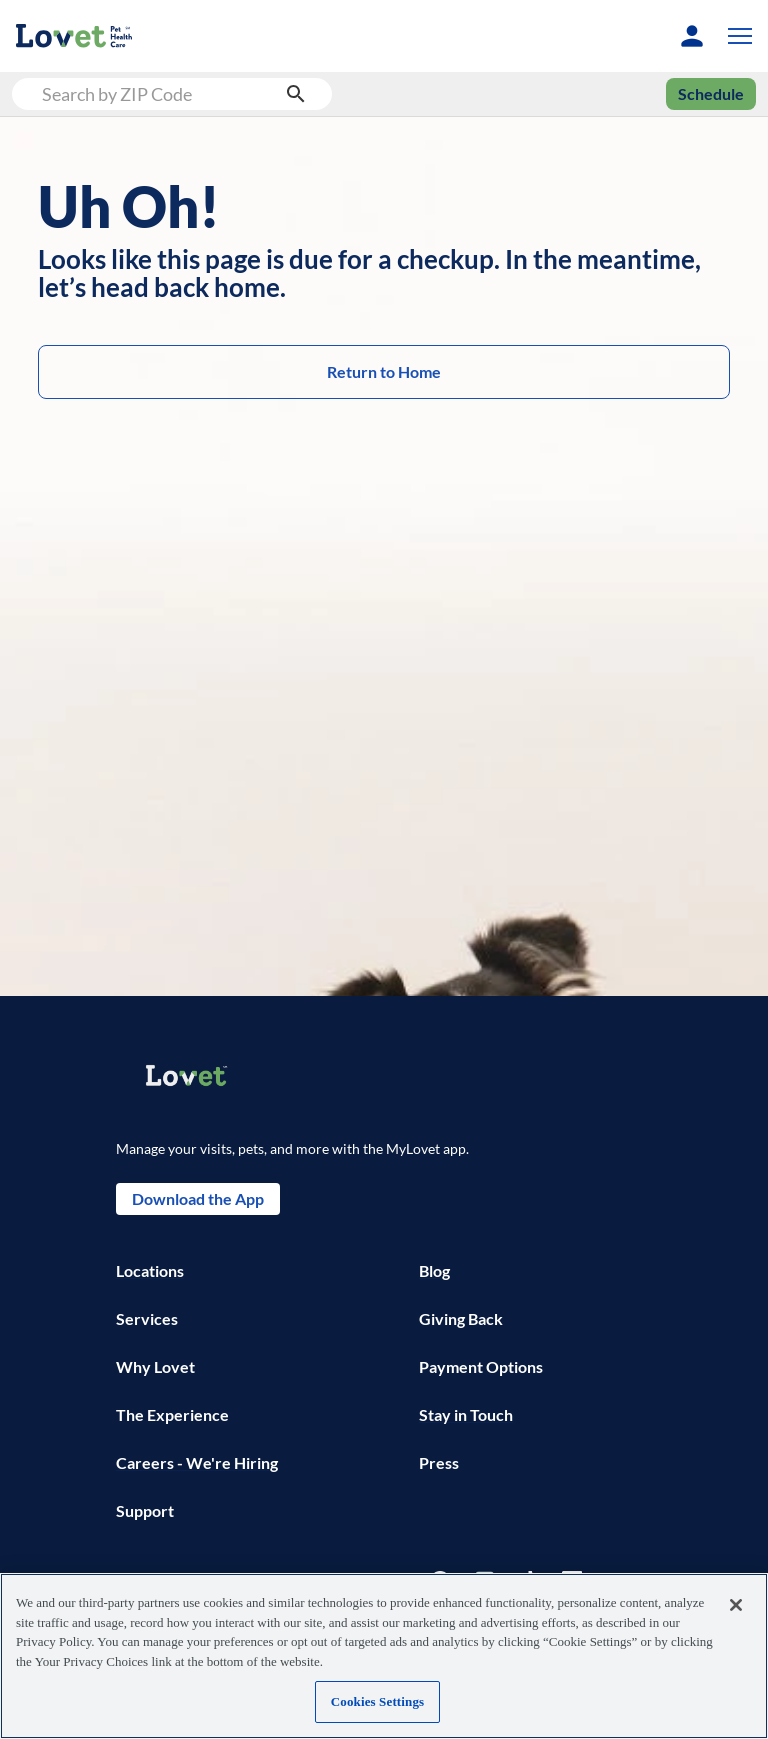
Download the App (198, 1199)
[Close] (736, 1605)
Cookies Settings (377, 1701)
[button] (736, 36)
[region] (384, 1656)
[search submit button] (296, 94)
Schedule (711, 94)
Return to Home (383, 372)
